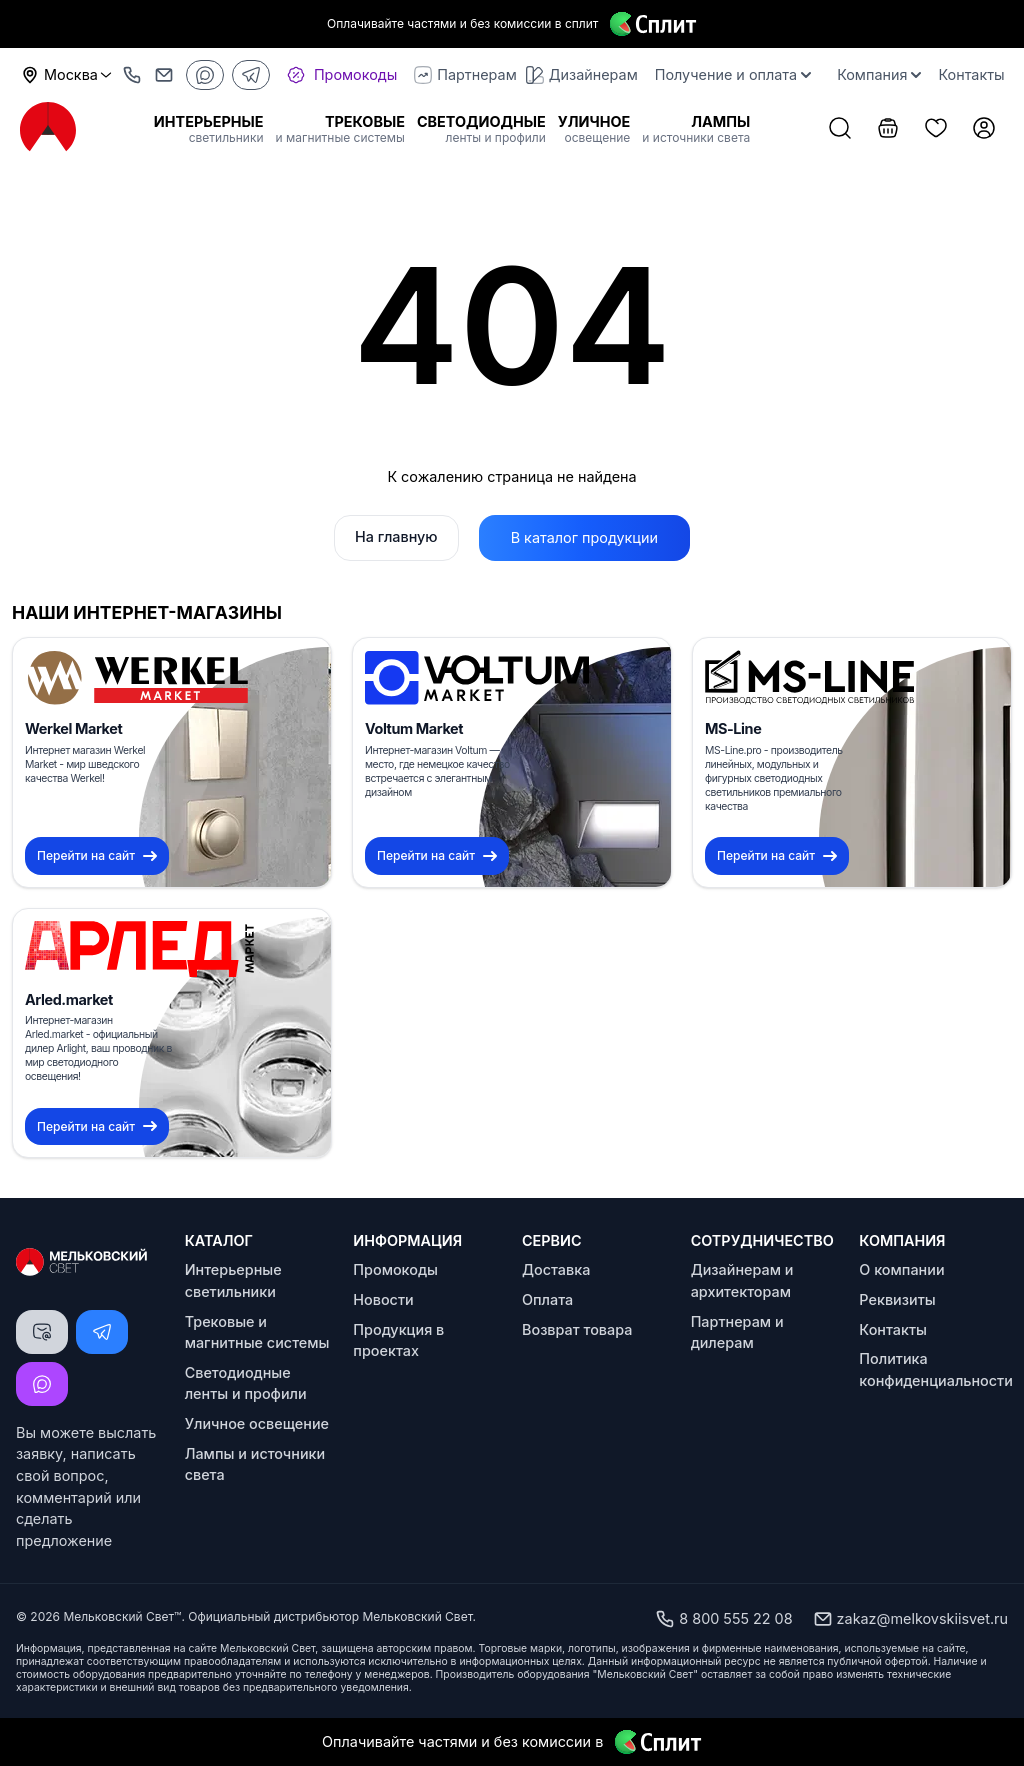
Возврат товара (577, 1329)
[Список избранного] (936, 130)
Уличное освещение (257, 1423)
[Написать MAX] (42, 1384)
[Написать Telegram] (102, 1332)
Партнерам (465, 75)
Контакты (971, 74)
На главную (396, 536)
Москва (67, 75)
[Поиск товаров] (840, 130)
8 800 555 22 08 (723, 1619)
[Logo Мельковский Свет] (48, 128)
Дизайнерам (581, 75)
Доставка (556, 1269)
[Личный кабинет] (984, 130)
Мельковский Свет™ (122, 1616)
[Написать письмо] (42, 1332)
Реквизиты (897, 1299)
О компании (901, 1269)
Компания (879, 74)
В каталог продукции (584, 537)
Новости (383, 1299)
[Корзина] (888, 130)
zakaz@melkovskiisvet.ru (910, 1619)
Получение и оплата (733, 74)
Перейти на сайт (97, 855)
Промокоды (395, 1269)
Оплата (547, 1299)
